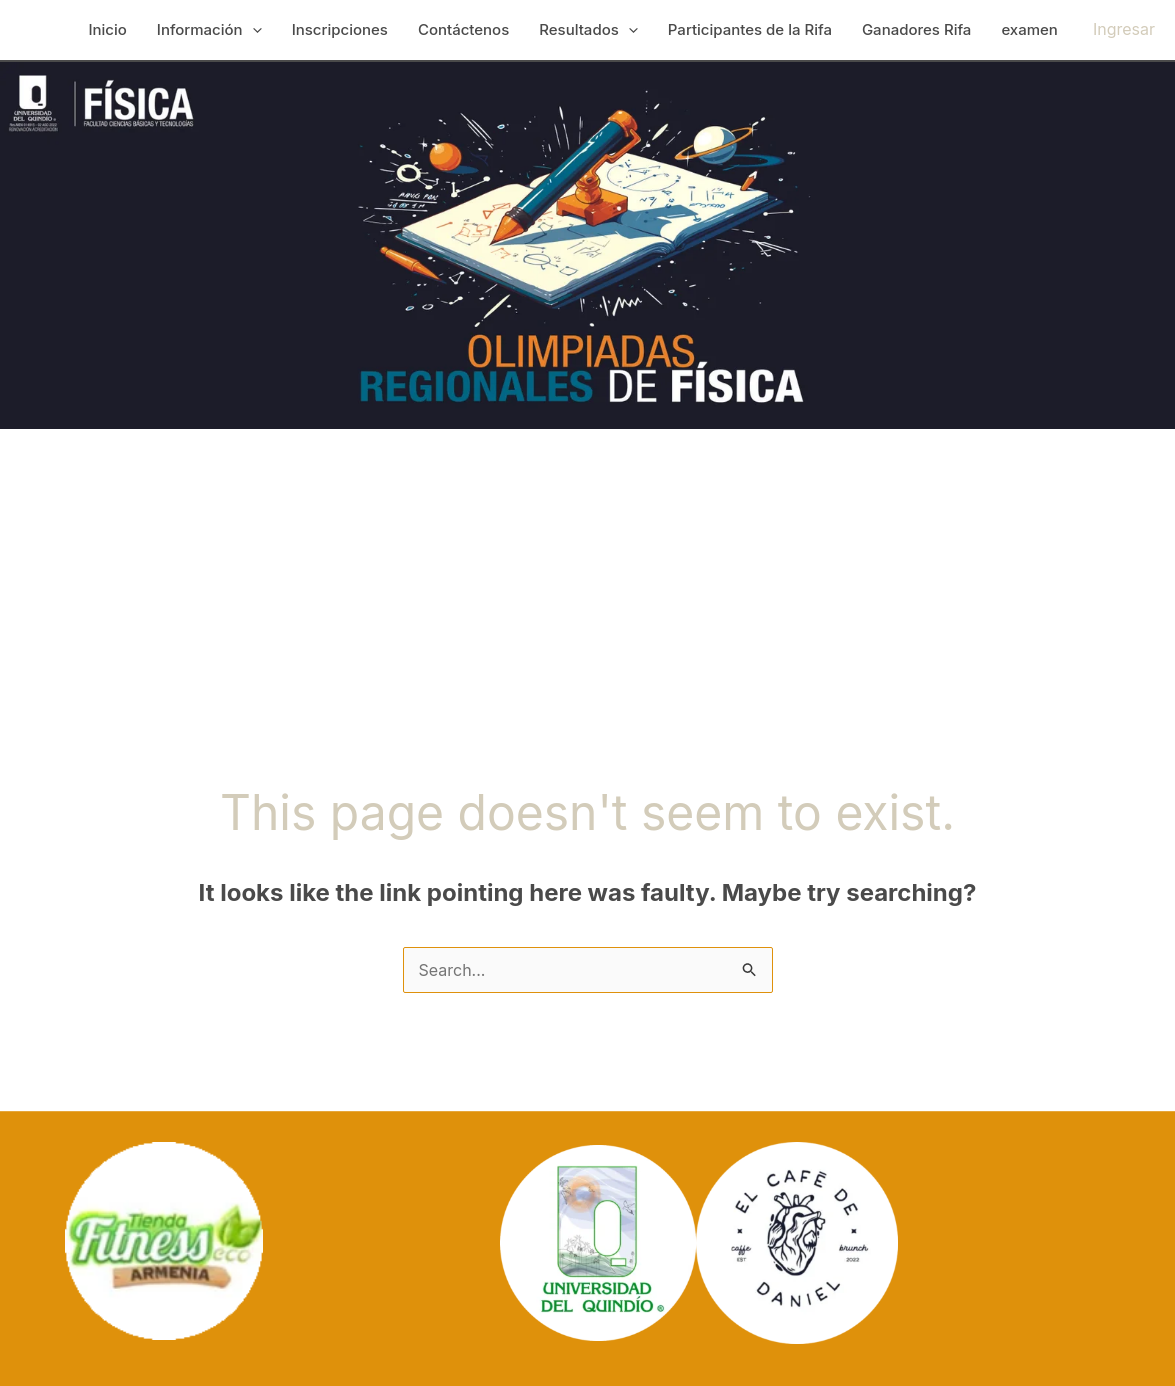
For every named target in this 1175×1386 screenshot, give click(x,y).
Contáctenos (463, 29)
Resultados (588, 30)
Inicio (107, 29)
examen (1029, 29)
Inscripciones (340, 29)
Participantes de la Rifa (750, 29)
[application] (252, 30)
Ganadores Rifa (916, 29)
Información (209, 30)
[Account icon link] (1124, 30)
